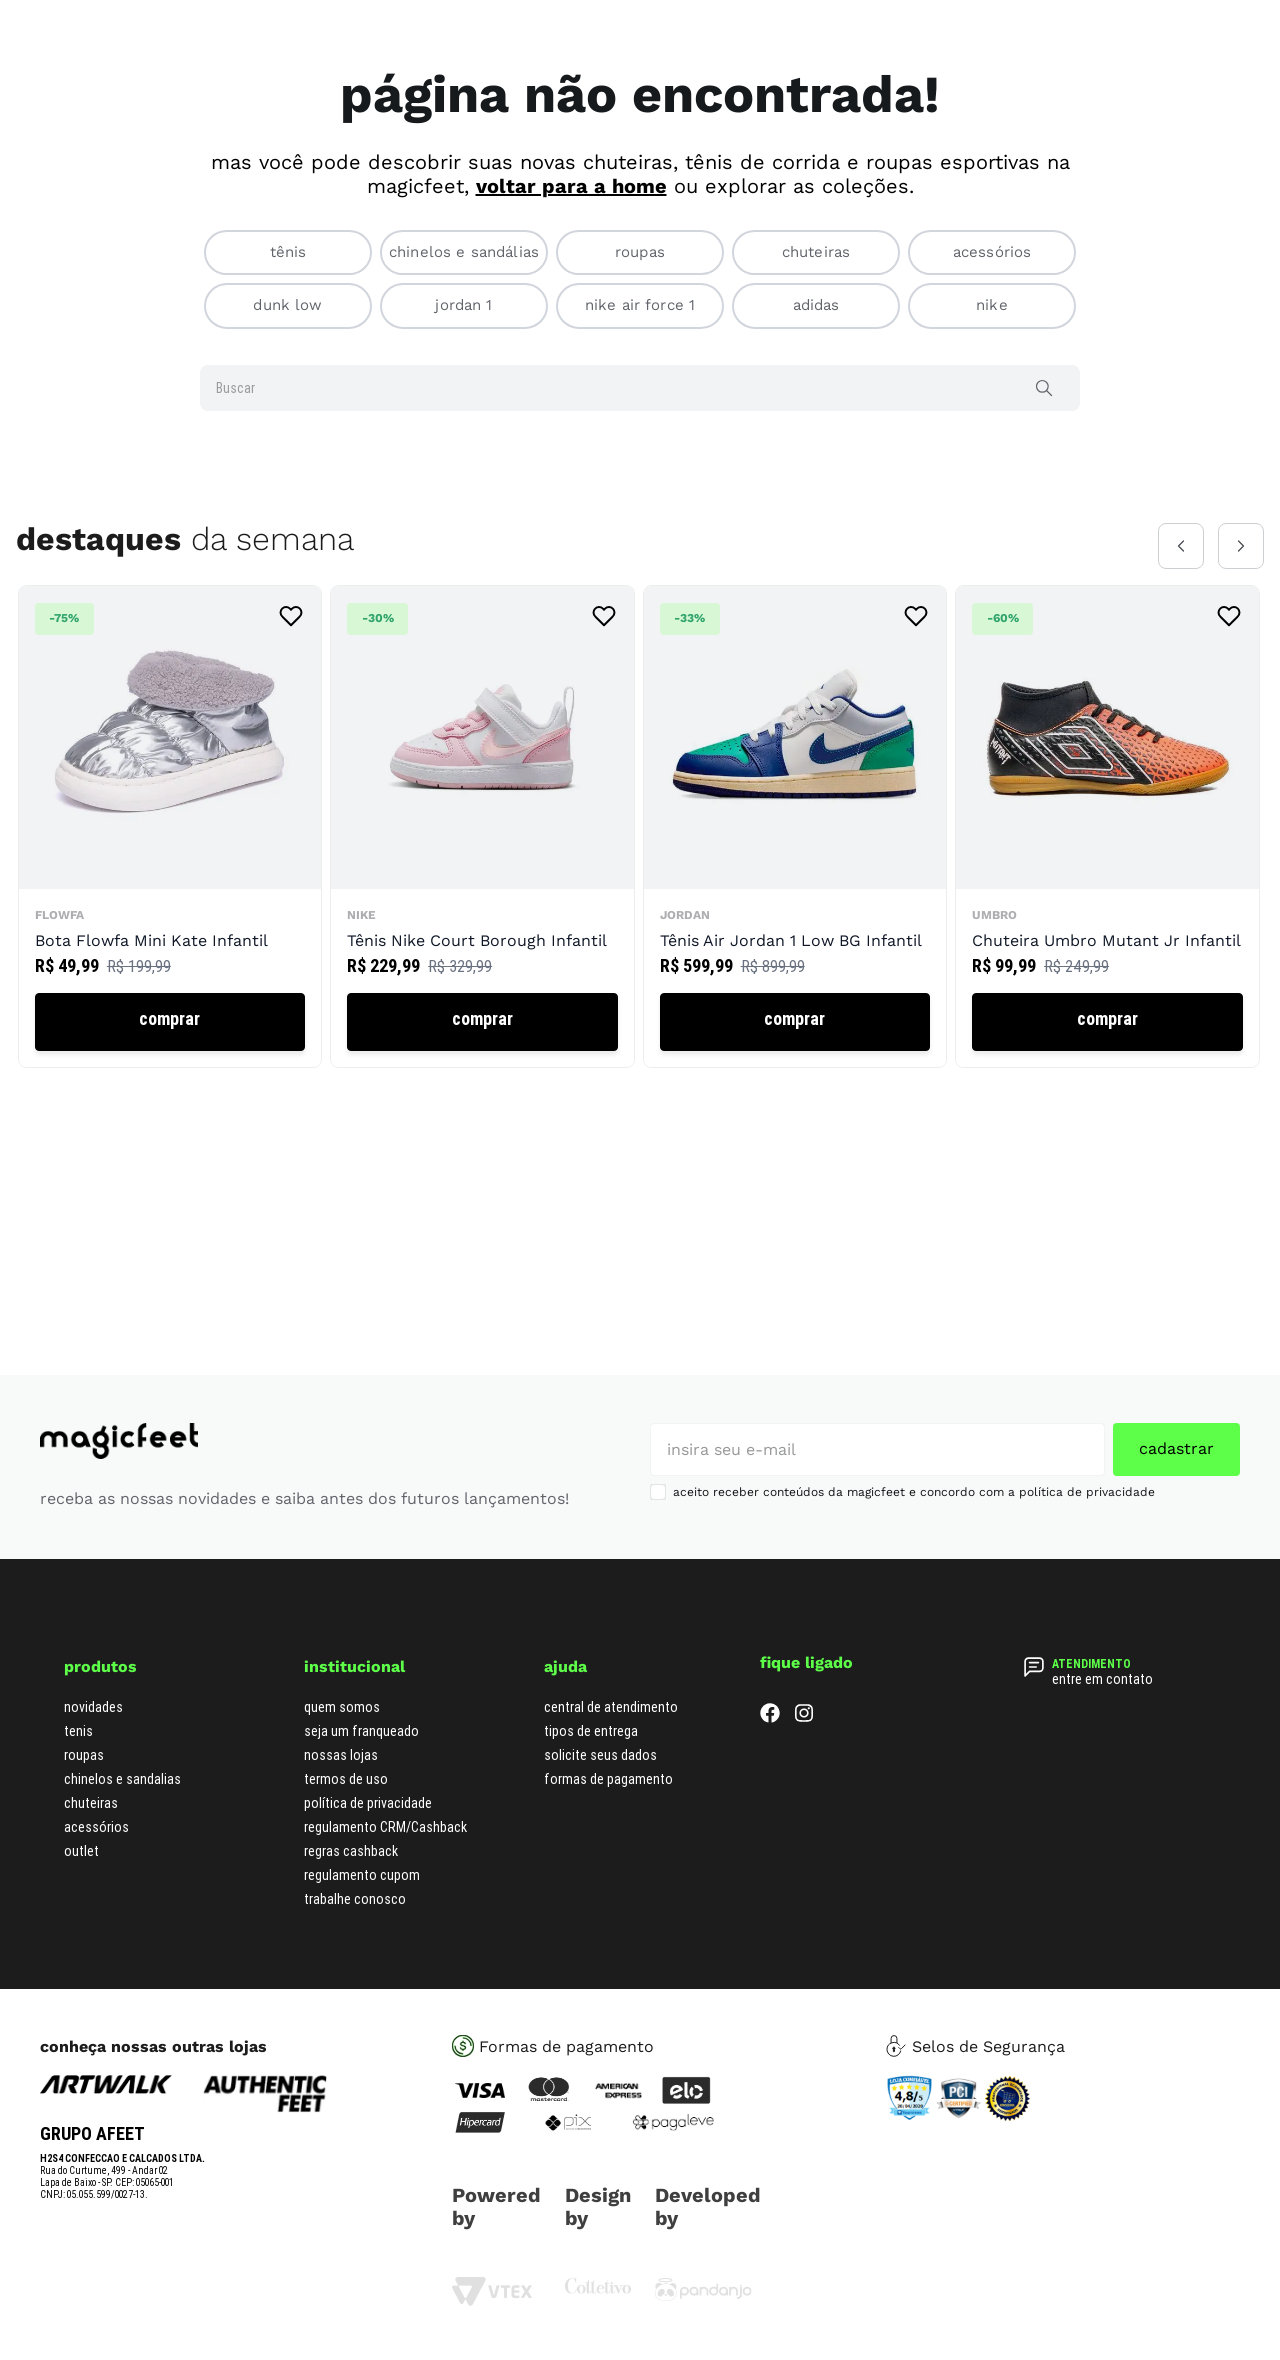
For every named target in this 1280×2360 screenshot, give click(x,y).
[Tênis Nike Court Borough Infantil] (482, 826)
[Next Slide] (1241, 546)
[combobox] (640, 388)
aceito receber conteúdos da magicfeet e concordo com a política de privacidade (914, 1492)
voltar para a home (571, 186)
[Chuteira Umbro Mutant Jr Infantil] (1107, 826)
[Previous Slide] (1181, 546)
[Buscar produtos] (1048, 388)
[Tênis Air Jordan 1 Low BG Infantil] (795, 826)
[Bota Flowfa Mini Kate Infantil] (170, 826)
